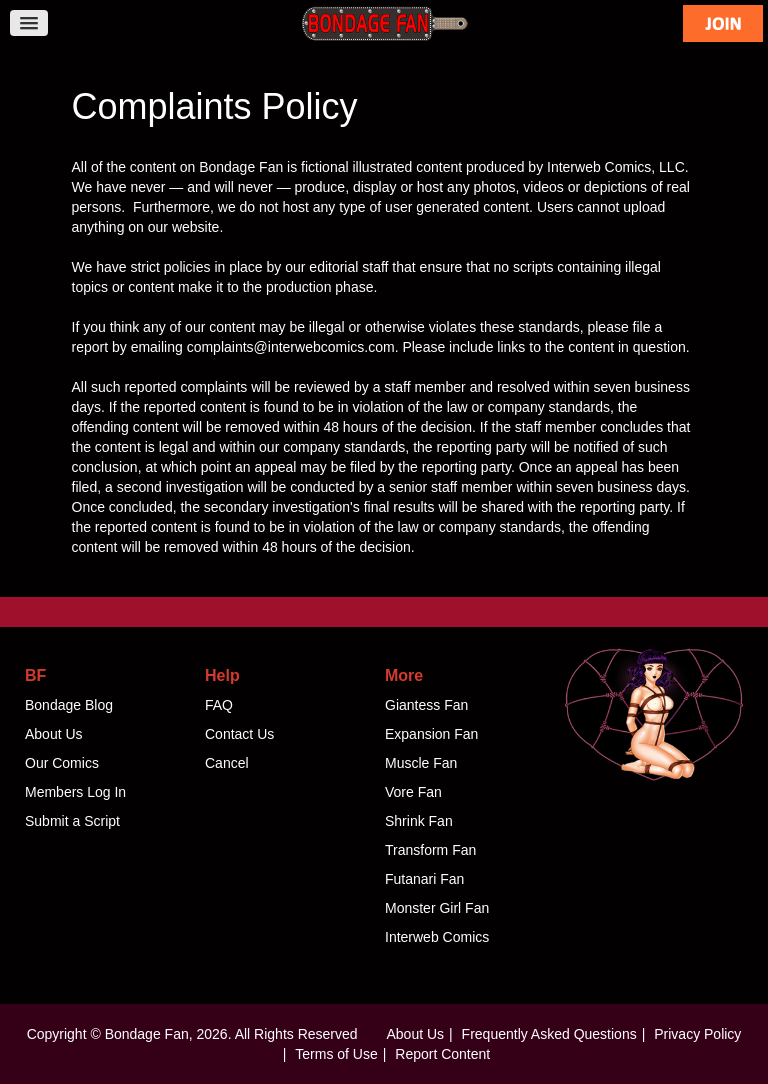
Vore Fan (413, 792)
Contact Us (239, 734)
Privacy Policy (697, 1034)
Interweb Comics (437, 937)
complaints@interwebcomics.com (291, 347)
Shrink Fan (419, 821)
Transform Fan (430, 850)
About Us (54, 734)
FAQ (219, 705)
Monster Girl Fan (437, 908)
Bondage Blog (69, 705)
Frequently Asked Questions (549, 1034)
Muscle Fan (421, 763)
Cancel (227, 763)
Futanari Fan (424, 879)
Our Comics (62, 763)
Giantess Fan (426, 705)
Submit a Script (72, 821)
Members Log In (75, 792)
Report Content (442, 1054)
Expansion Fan (431, 734)
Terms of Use (336, 1054)
